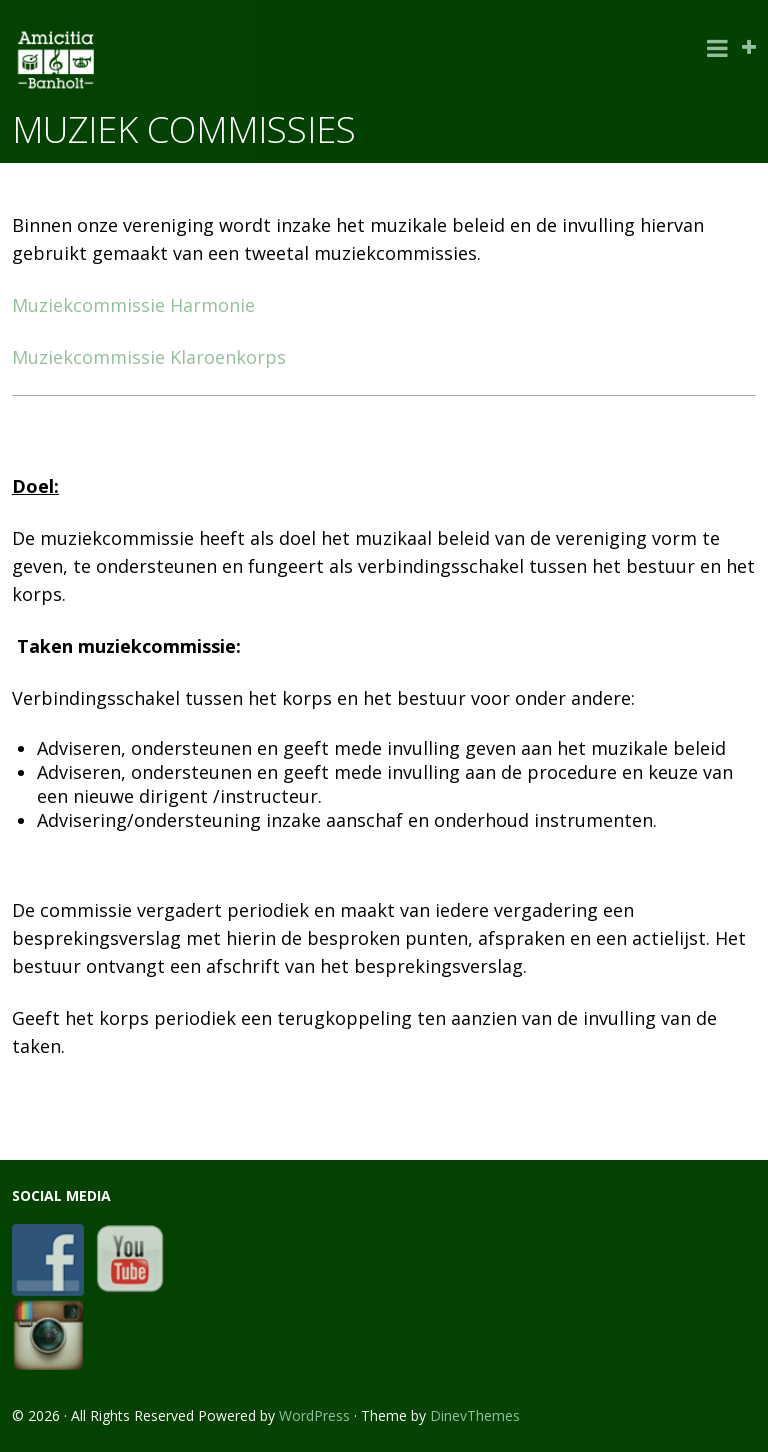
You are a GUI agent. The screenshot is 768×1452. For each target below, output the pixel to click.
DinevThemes (475, 1415)
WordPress (314, 1415)
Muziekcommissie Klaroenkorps (149, 357)
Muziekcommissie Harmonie (133, 305)
